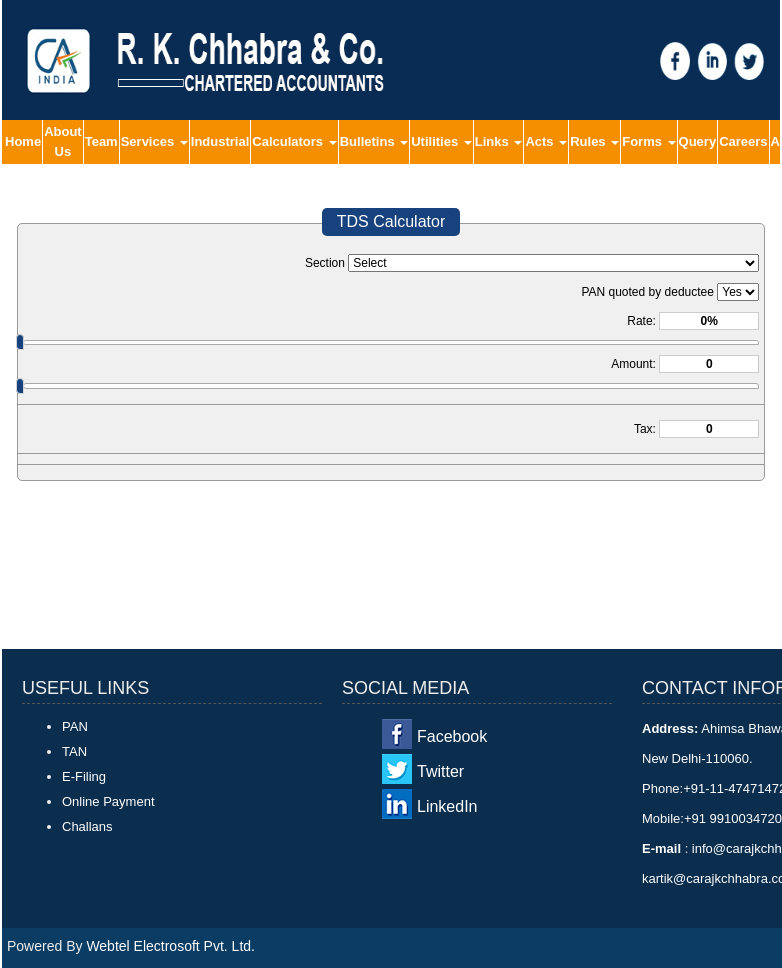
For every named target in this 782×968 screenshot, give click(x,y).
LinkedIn (447, 806)
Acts (546, 141)
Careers (743, 141)
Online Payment (108, 801)
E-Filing (84, 776)
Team (101, 141)
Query (698, 141)
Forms (648, 141)
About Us (63, 141)
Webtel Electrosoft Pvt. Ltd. (170, 946)
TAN (74, 751)
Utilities (441, 141)
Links (499, 141)
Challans (87, 826)
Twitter (440, 771)
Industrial (220, 141)
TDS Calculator (391, 221)
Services (154, 141)
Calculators (294, 141)
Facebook (452, 736)
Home (23, 141)
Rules (594, 141)
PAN (75, 726)
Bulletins (374, 141)
